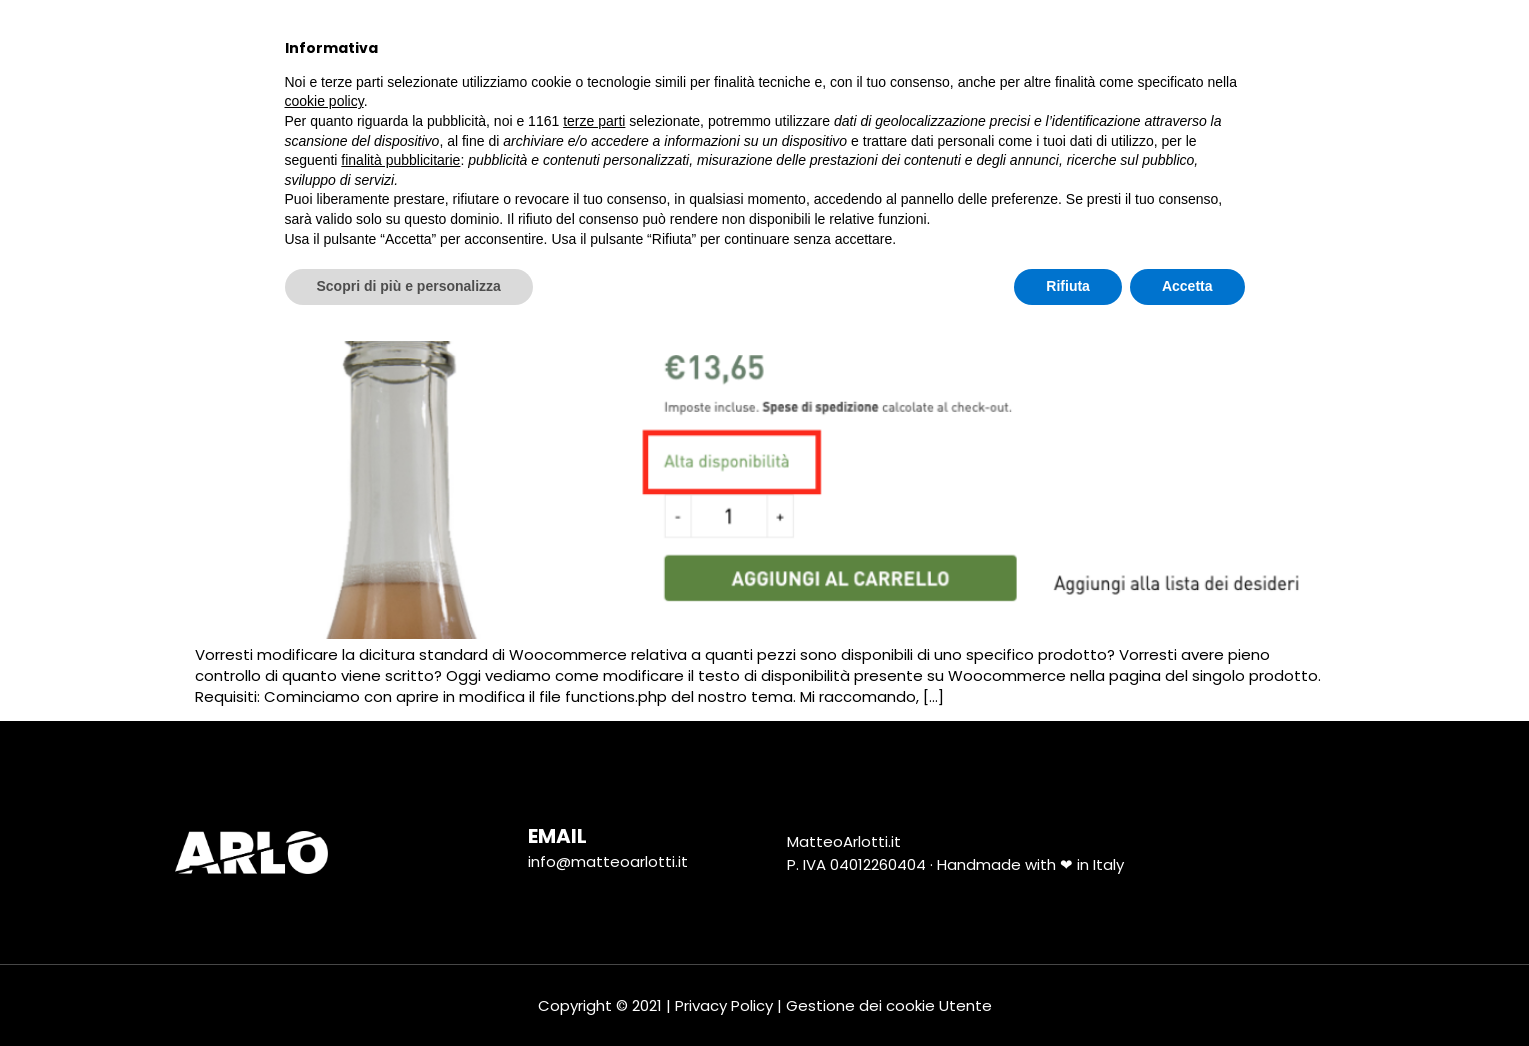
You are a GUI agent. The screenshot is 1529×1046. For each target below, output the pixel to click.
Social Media (890, 46)
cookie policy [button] (324, 807)
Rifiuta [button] (1068, 991)
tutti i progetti (586, 46)
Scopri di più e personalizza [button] (409, 991)
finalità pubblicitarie (400, 865)
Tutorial (1029, 47)
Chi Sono (434, 47)
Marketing (744, 47)
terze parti (594, 826)
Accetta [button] (1187, 991)
